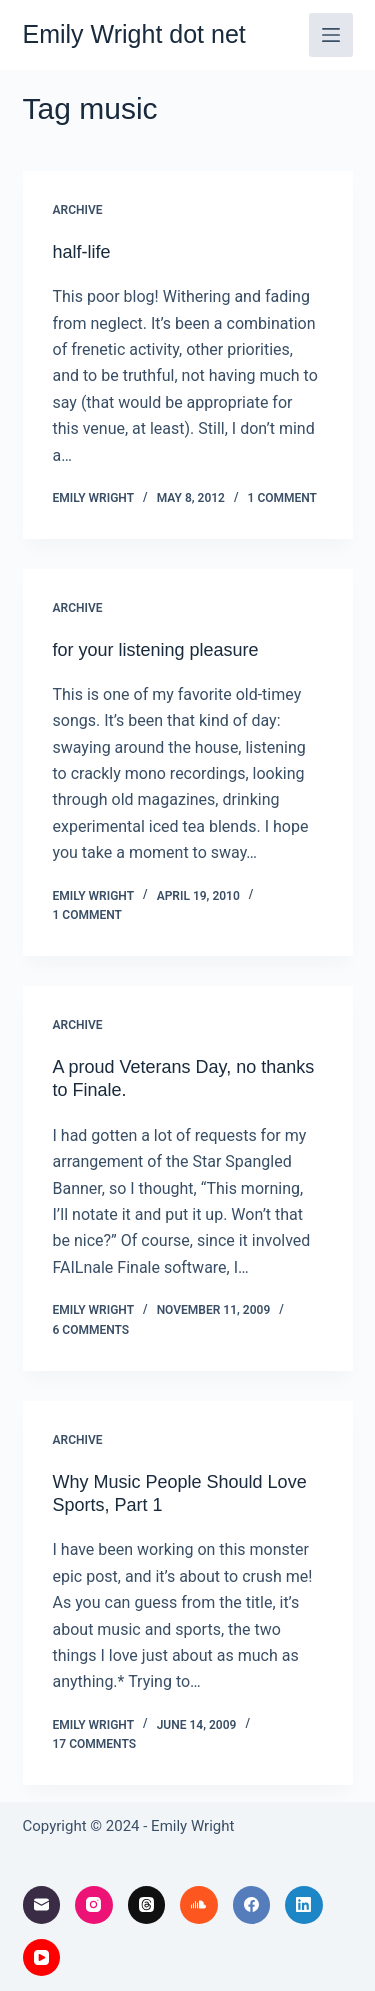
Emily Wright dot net (134, 34)
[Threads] (147, 1905)
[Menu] (331, 35)
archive (78, 210)
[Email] (42, 1905)
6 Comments (91, 1330)
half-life (82, 252)
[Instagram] (94, 1905)
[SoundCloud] (199, 1905)
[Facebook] (252, 1905)
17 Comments (95, 1744)
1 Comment (282, 498)
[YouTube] (42, 1958)
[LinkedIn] (304, 1905)
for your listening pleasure (156, 650)
